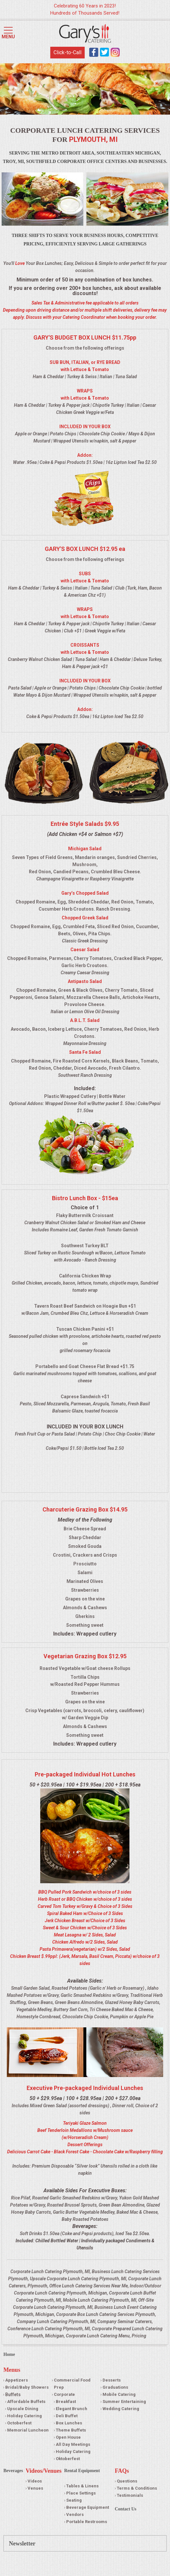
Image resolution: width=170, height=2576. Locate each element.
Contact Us (126, 2509)
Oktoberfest (68, 2458)
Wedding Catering (121, 2408)
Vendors (75, 2514)
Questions (127, 2481)
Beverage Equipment (87, 2507)
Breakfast (66, 2401)
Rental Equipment (82, 2470)
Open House (68, 2437)
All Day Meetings (73, 2444)
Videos (35, 2481)
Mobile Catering (119, 2394)
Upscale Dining (22, 2408)
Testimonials (130, 2495)
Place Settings (81, 2493)
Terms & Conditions (137, 2488)
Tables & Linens (82, 2485)
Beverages (13, 2470)
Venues (35, 2488)
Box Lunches (69, 2422)
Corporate (64, 2394)
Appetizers (16, 2380)
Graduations (115, 2387)
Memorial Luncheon (28, 2430)
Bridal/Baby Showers (27, 2387)
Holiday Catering (24, 2415)
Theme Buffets (71, 2430)
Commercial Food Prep (72, 2384)
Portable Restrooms (86, 2521)
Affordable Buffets (26, 2401)
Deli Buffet (67, 2415)
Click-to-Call (67, 52)
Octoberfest (19, 2422)
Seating (74, 2500)
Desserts (112, 2380)
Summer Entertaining (124, 2401)
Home (9, 2354)
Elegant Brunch (71, 2408)
